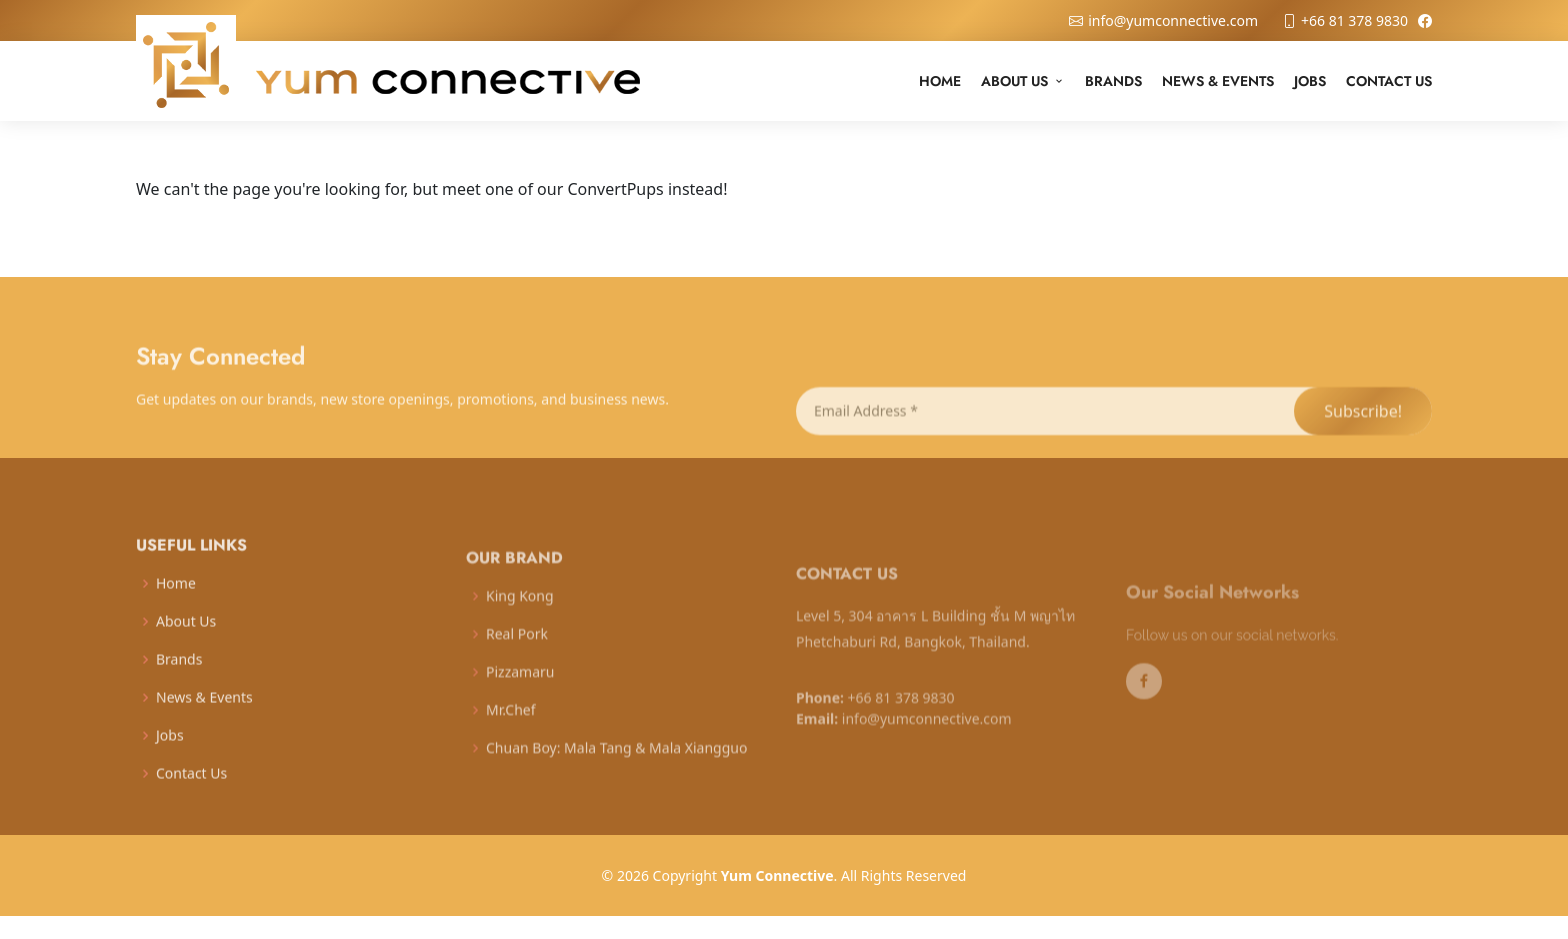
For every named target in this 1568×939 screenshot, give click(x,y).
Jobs (1310, 81)
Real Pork (517, 654)
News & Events (1218, 81)
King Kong (520, 616)
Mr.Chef (511, 730)
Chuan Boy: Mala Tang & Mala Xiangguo (616, 768)
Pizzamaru (520, 692)
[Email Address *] (1044, 431)
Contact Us (1389, 81)
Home (940, 81)
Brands (1113, 81)
